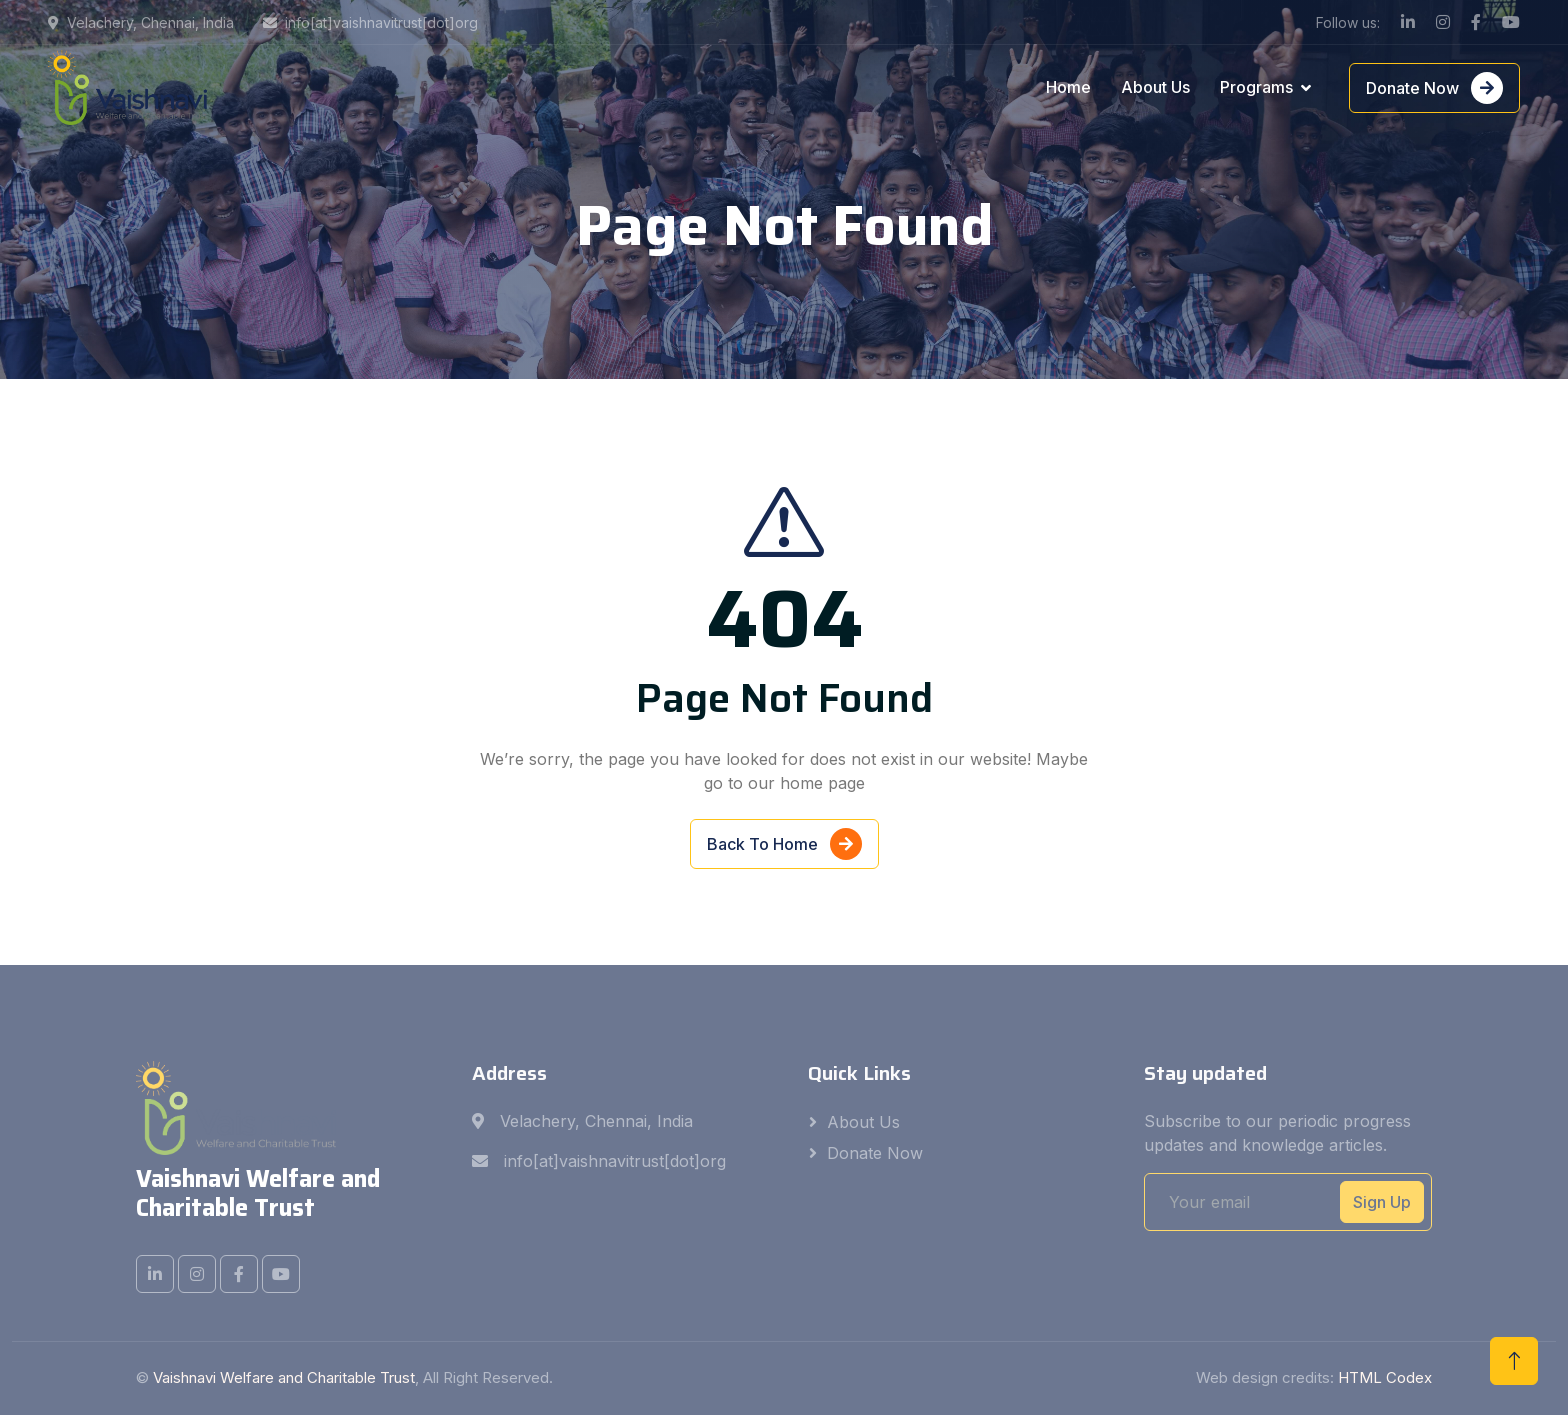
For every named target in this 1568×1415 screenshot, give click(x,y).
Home (1068, 87)
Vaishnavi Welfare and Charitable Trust (284, 1377)
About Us (1155, 87)
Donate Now (1434, 88)
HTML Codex (1385, 1377)
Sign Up (1382, 1202)
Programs (1256, 87)
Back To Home (784, 845)
